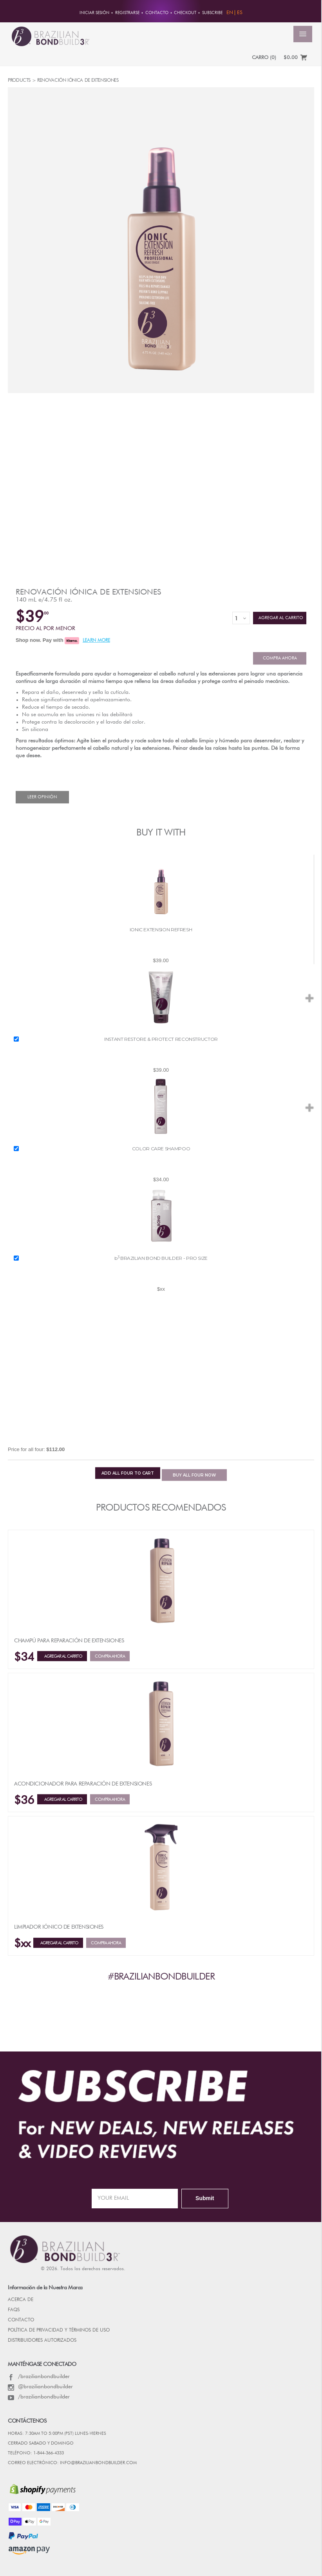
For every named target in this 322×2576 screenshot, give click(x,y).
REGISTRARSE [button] (127, 13)
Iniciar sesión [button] (94, 13)
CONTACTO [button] (156, 13)
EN (229, 12)
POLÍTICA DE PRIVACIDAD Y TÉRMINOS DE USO (59, 2330)
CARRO (264, 57)
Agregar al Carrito (279, 618)
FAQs (14, 2310)
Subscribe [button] (212, 13)
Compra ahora (280, 658)
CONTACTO (21, 2320)
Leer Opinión (42, 797)
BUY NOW (194, 1475)
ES (239, 12)
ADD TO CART (127, 1473)
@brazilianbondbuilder (40, 2386)
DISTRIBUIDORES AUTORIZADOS (42, 2340)
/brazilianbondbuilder (39, 2376)
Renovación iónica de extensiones (88, 592)
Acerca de (20, 2300)
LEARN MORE (96, 640)
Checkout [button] (185, 13)
